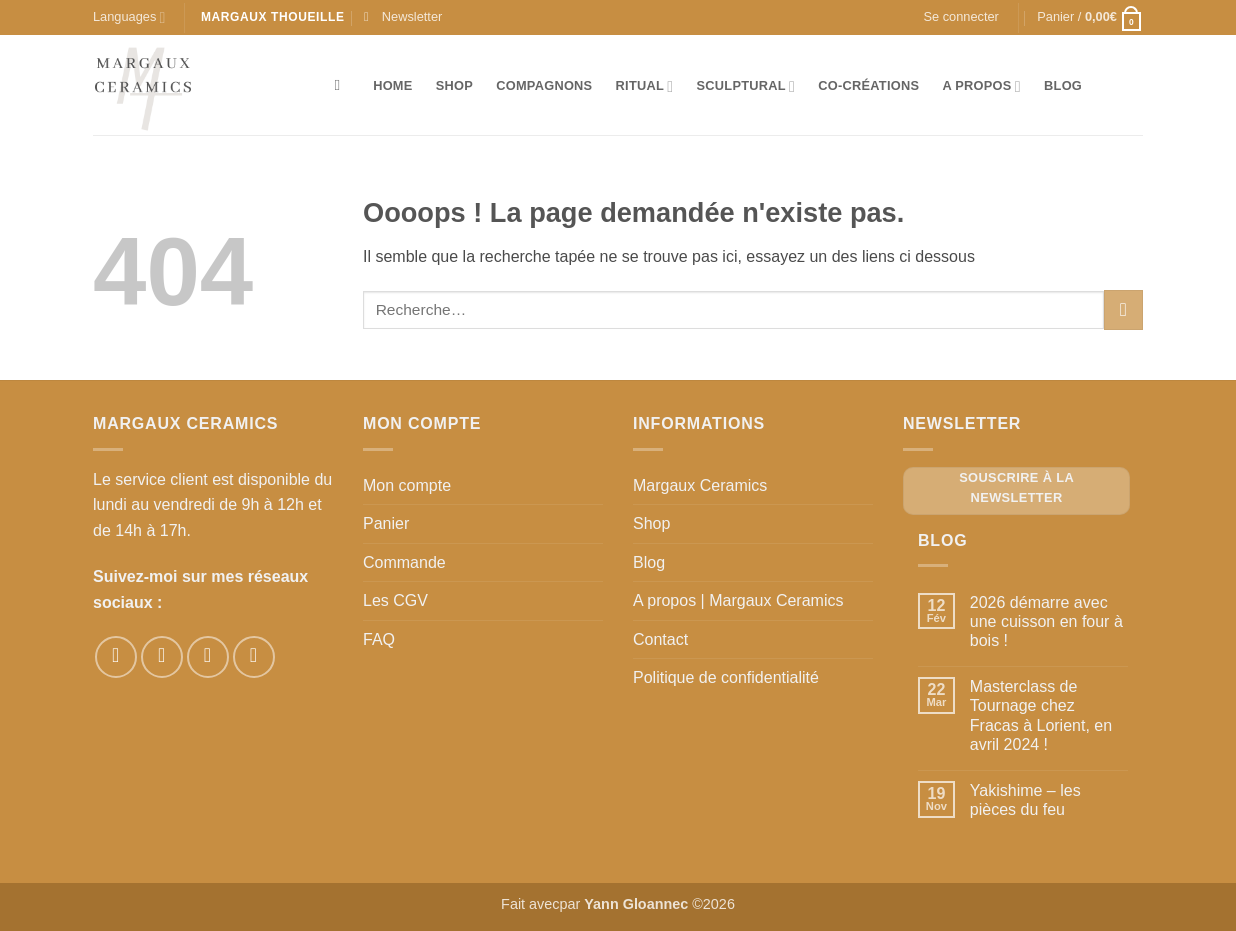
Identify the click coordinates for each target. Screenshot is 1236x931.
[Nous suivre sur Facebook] (116, 657)
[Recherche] (342, 85)
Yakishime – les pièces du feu (1025, 800)
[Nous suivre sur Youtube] (254, 657)
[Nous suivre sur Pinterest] (208, 657)
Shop (454, 85)
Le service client (150, 479)
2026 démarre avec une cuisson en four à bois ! (1046, 621)
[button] (403, 17)
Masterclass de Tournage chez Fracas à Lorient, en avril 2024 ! (1041, 715)
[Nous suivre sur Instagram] (162, 657)
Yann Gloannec (636, 904)
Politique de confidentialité (726, 677)
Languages (129, 17)
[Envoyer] (1123, 309)
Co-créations (868, 85)
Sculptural (746, 86)
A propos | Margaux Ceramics (738, 600)
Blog (1063, 85)
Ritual (645, 86)
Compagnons (544, 85)
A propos (981, 86)
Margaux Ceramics (700, 485)
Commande (404, 562)
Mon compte (407, 485)
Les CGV (395, 600)
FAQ (379, 639)
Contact (660, 639)
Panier (386, 523)
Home (392, 85)
